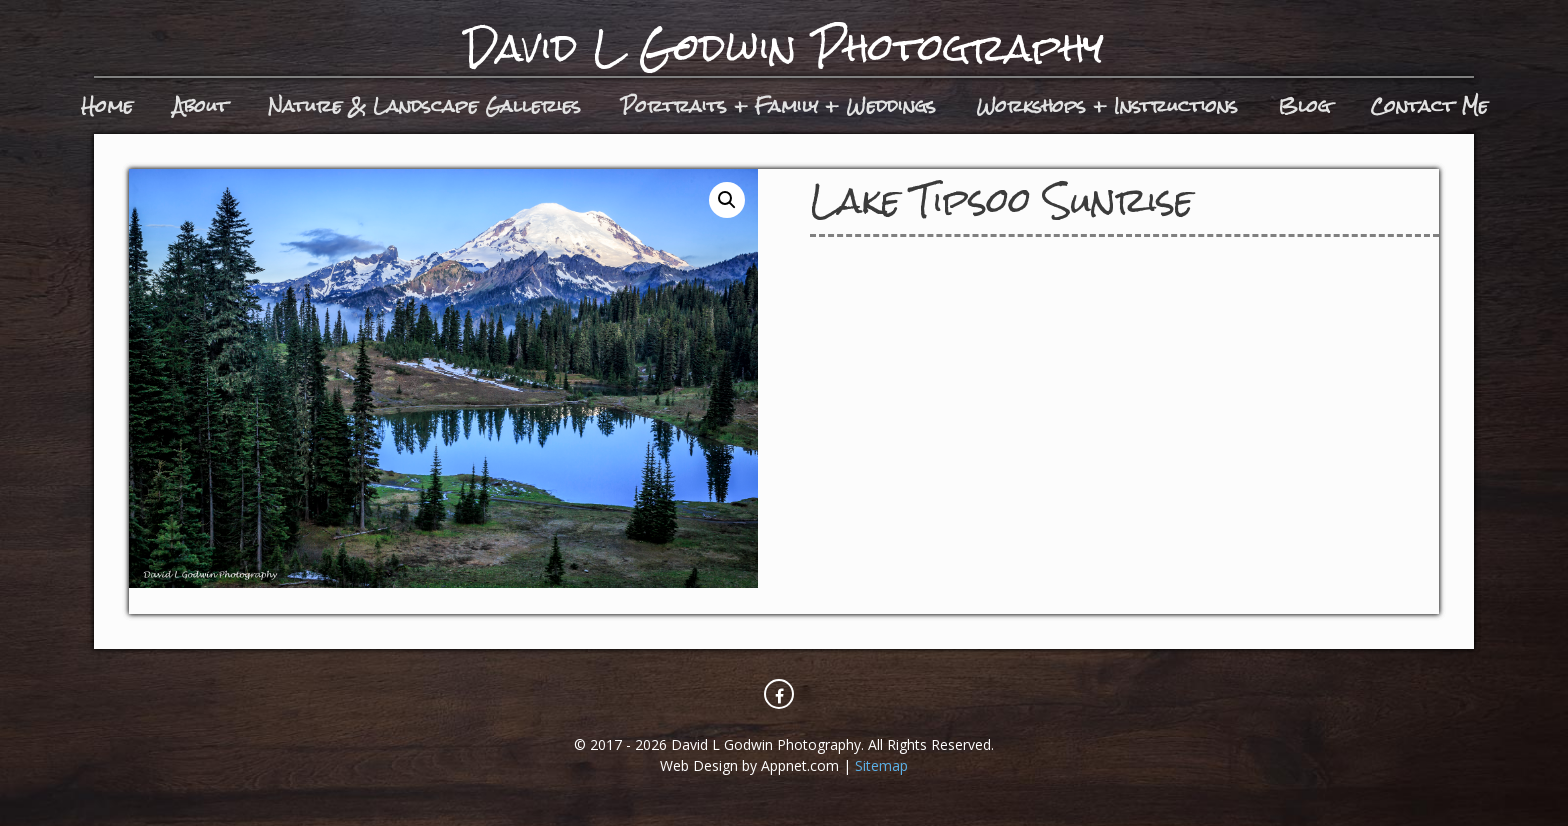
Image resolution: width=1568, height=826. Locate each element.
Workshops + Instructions (1107, 105)
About (200, 105)
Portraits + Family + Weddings (778, 105)
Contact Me (1429, 105)
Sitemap (881, 765)
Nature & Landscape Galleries (424, 105)
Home (107, 105)
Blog (1304, 105)
